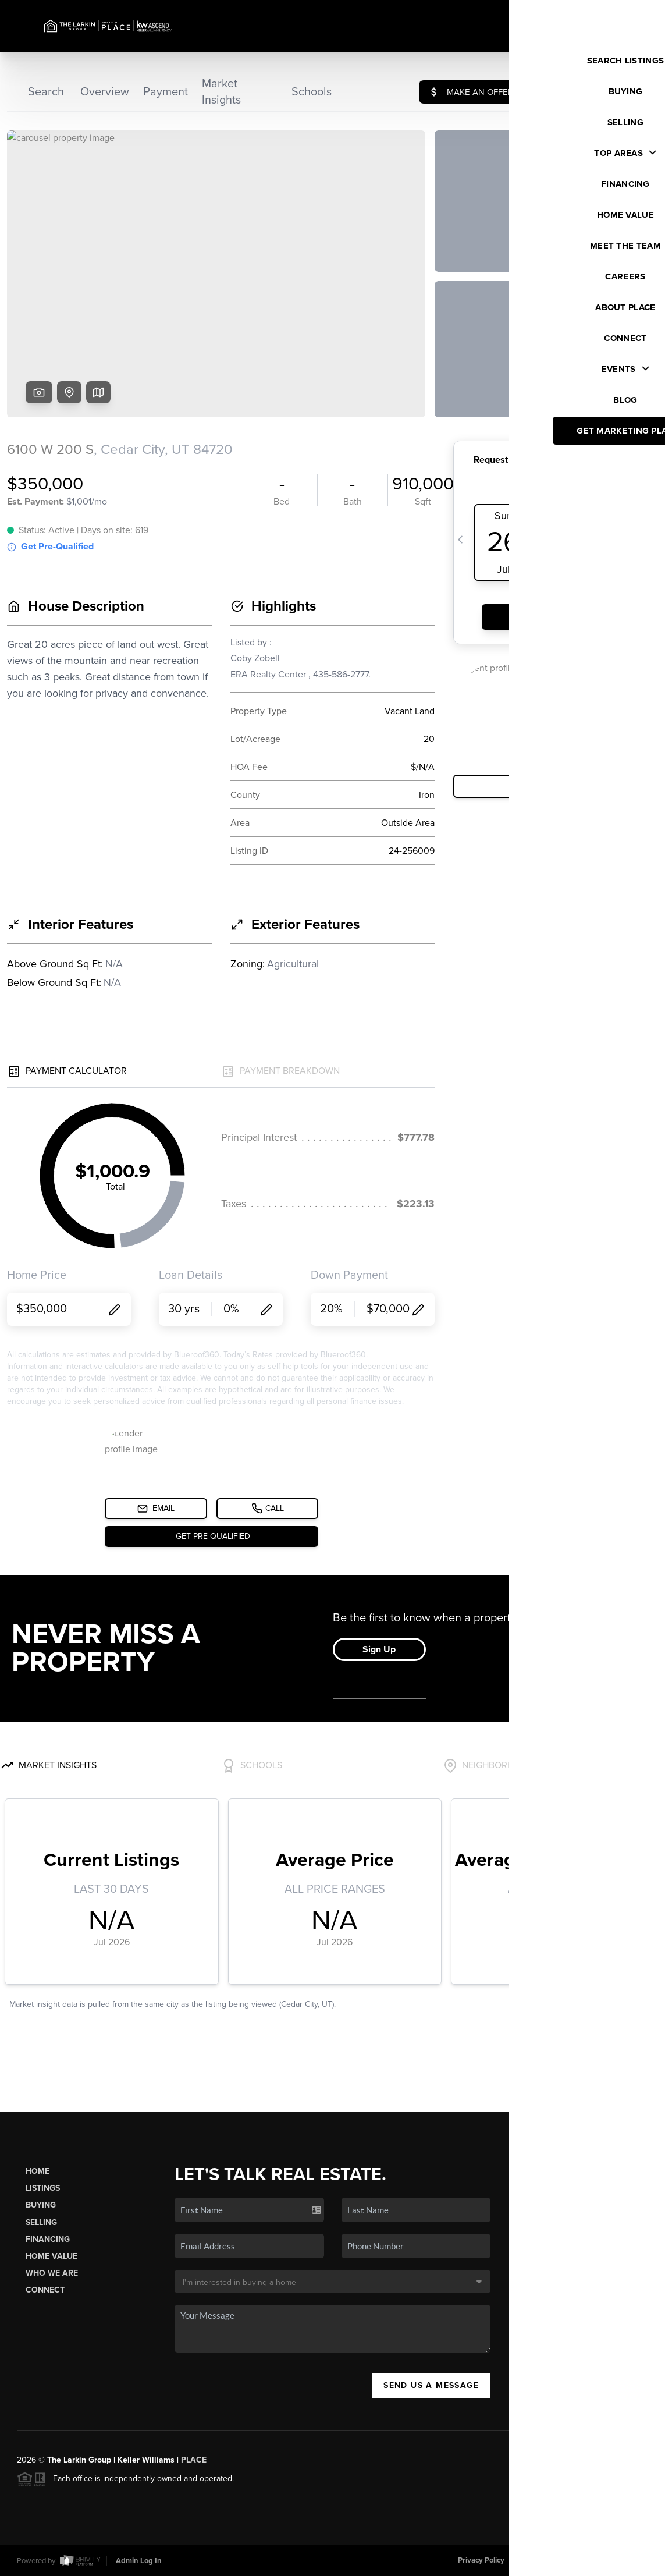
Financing (48, 2239)
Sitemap (634, 2560)
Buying (41, 2205)
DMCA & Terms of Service (563, 2560)
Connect (45, 2290)
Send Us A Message (431, 2385)
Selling (41, 2222)
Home (37, 2171)
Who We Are (52, 2273)
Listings (43, 2188)
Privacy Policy (481, 2560)
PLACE (194, 2460)
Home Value (51, 2256)
